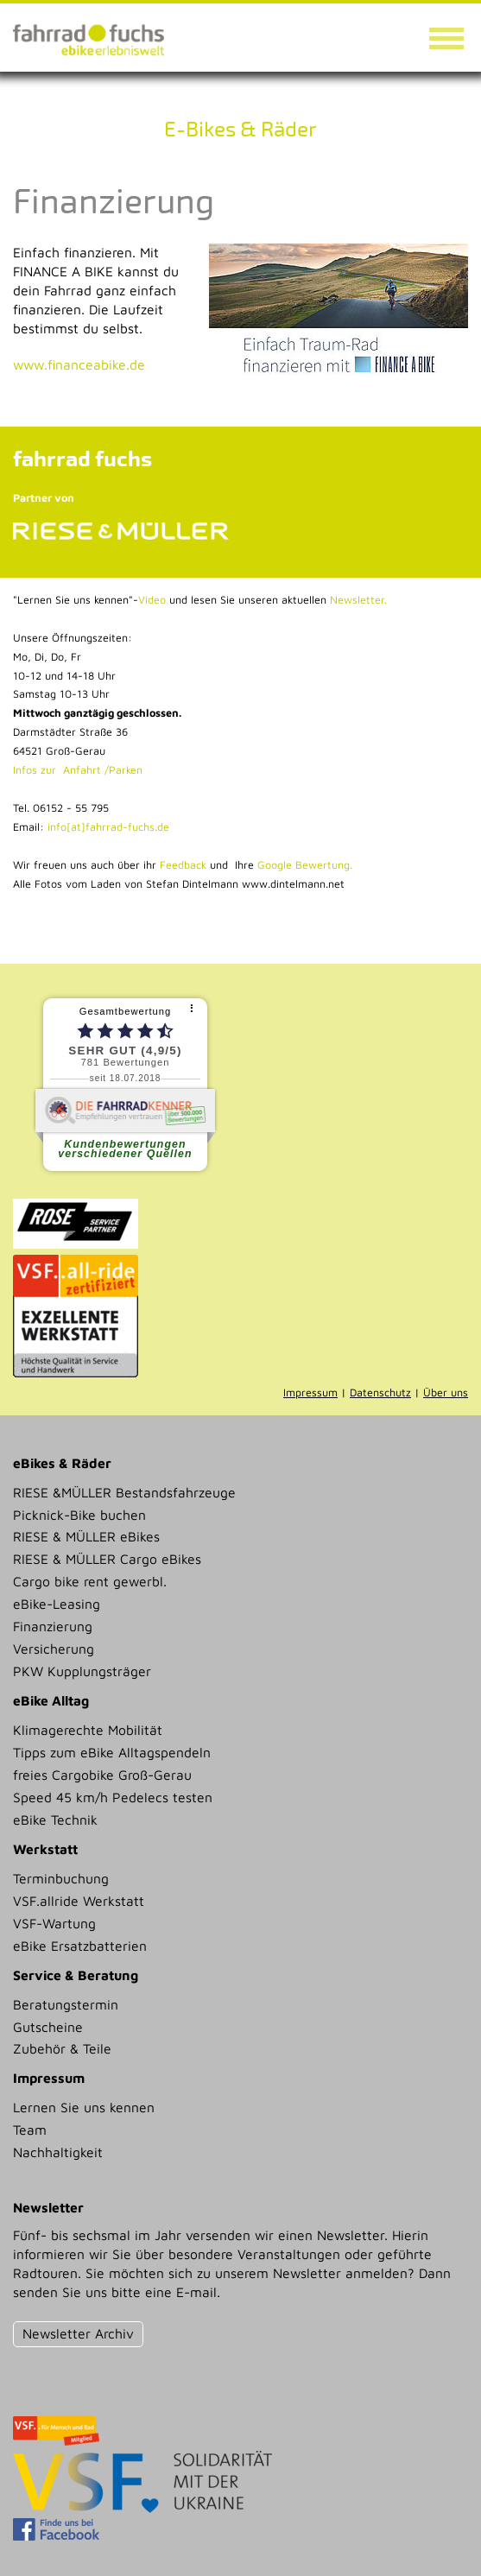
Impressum (310, 1392)
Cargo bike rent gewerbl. (90, 1581)
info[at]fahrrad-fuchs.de (108, 826)
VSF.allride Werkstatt (78, 1900)
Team (30, 2129)
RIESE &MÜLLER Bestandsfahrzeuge (124, 1492)
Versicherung (53, 1648)
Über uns (445, 1392)
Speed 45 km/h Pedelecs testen (112, 1797)
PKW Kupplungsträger (82, 1671)
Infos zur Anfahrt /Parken (77, 769)
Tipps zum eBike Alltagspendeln (112, 1752)
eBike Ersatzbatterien (80, 1945)
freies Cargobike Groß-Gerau (102, 1774)
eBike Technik (55, 1819)
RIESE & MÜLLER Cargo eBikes (107, 1558)
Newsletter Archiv (78, 2333)
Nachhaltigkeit (58, 2152)
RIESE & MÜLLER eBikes (86, 1536)
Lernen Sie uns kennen (84, 2107)
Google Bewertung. (304, 864)
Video (152, 599)
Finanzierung (52, 1626)
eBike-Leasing (56, 1603)
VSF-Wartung (54, 1923)
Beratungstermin (65, 2004)
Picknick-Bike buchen (79, 1514)
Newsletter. (358, 599)
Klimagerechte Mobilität (87, 1729)
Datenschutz (380, 1392)
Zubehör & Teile (62, 2048)
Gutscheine (48, 2027)
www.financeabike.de (79, 364)
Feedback (181, 864)
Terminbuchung (61, 1878)
